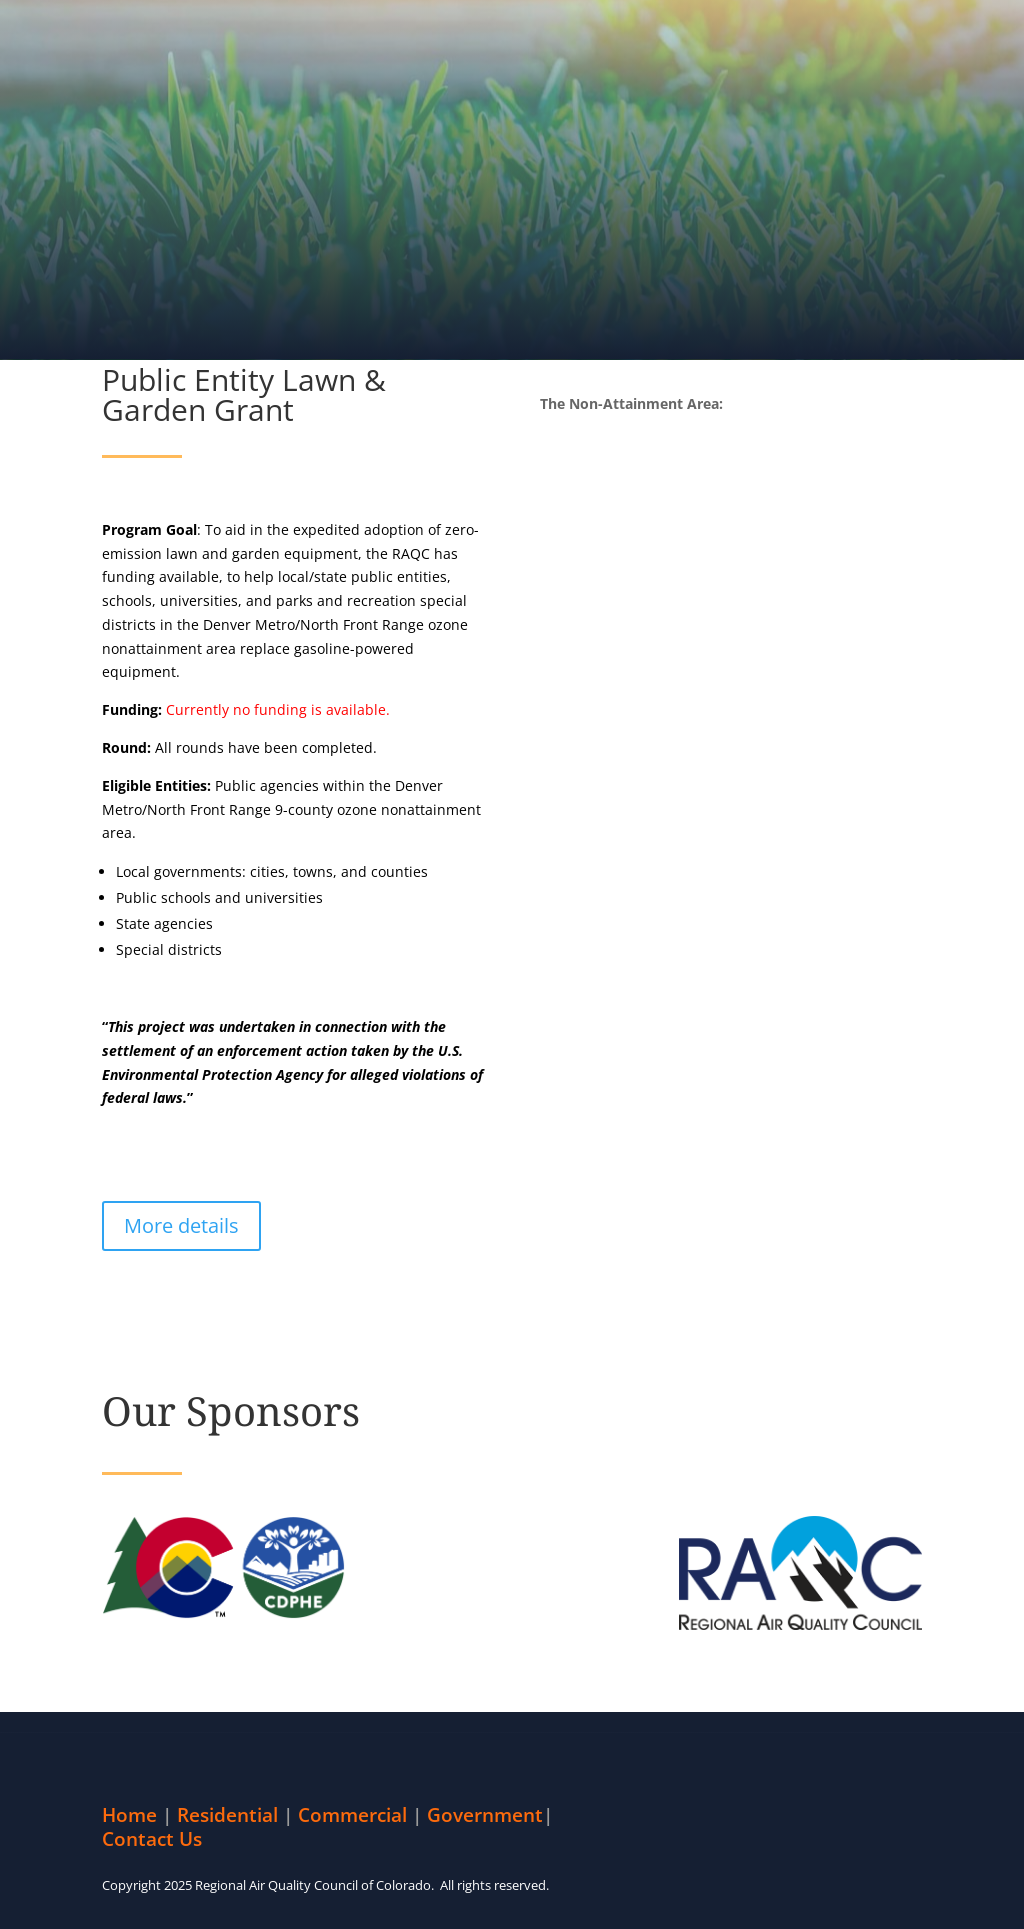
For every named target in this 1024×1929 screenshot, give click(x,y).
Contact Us (152, 1839)
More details (181, 1225)
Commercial (352, 1815)
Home (129, 1815)
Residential (227, 1815)
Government (485, 1815)
